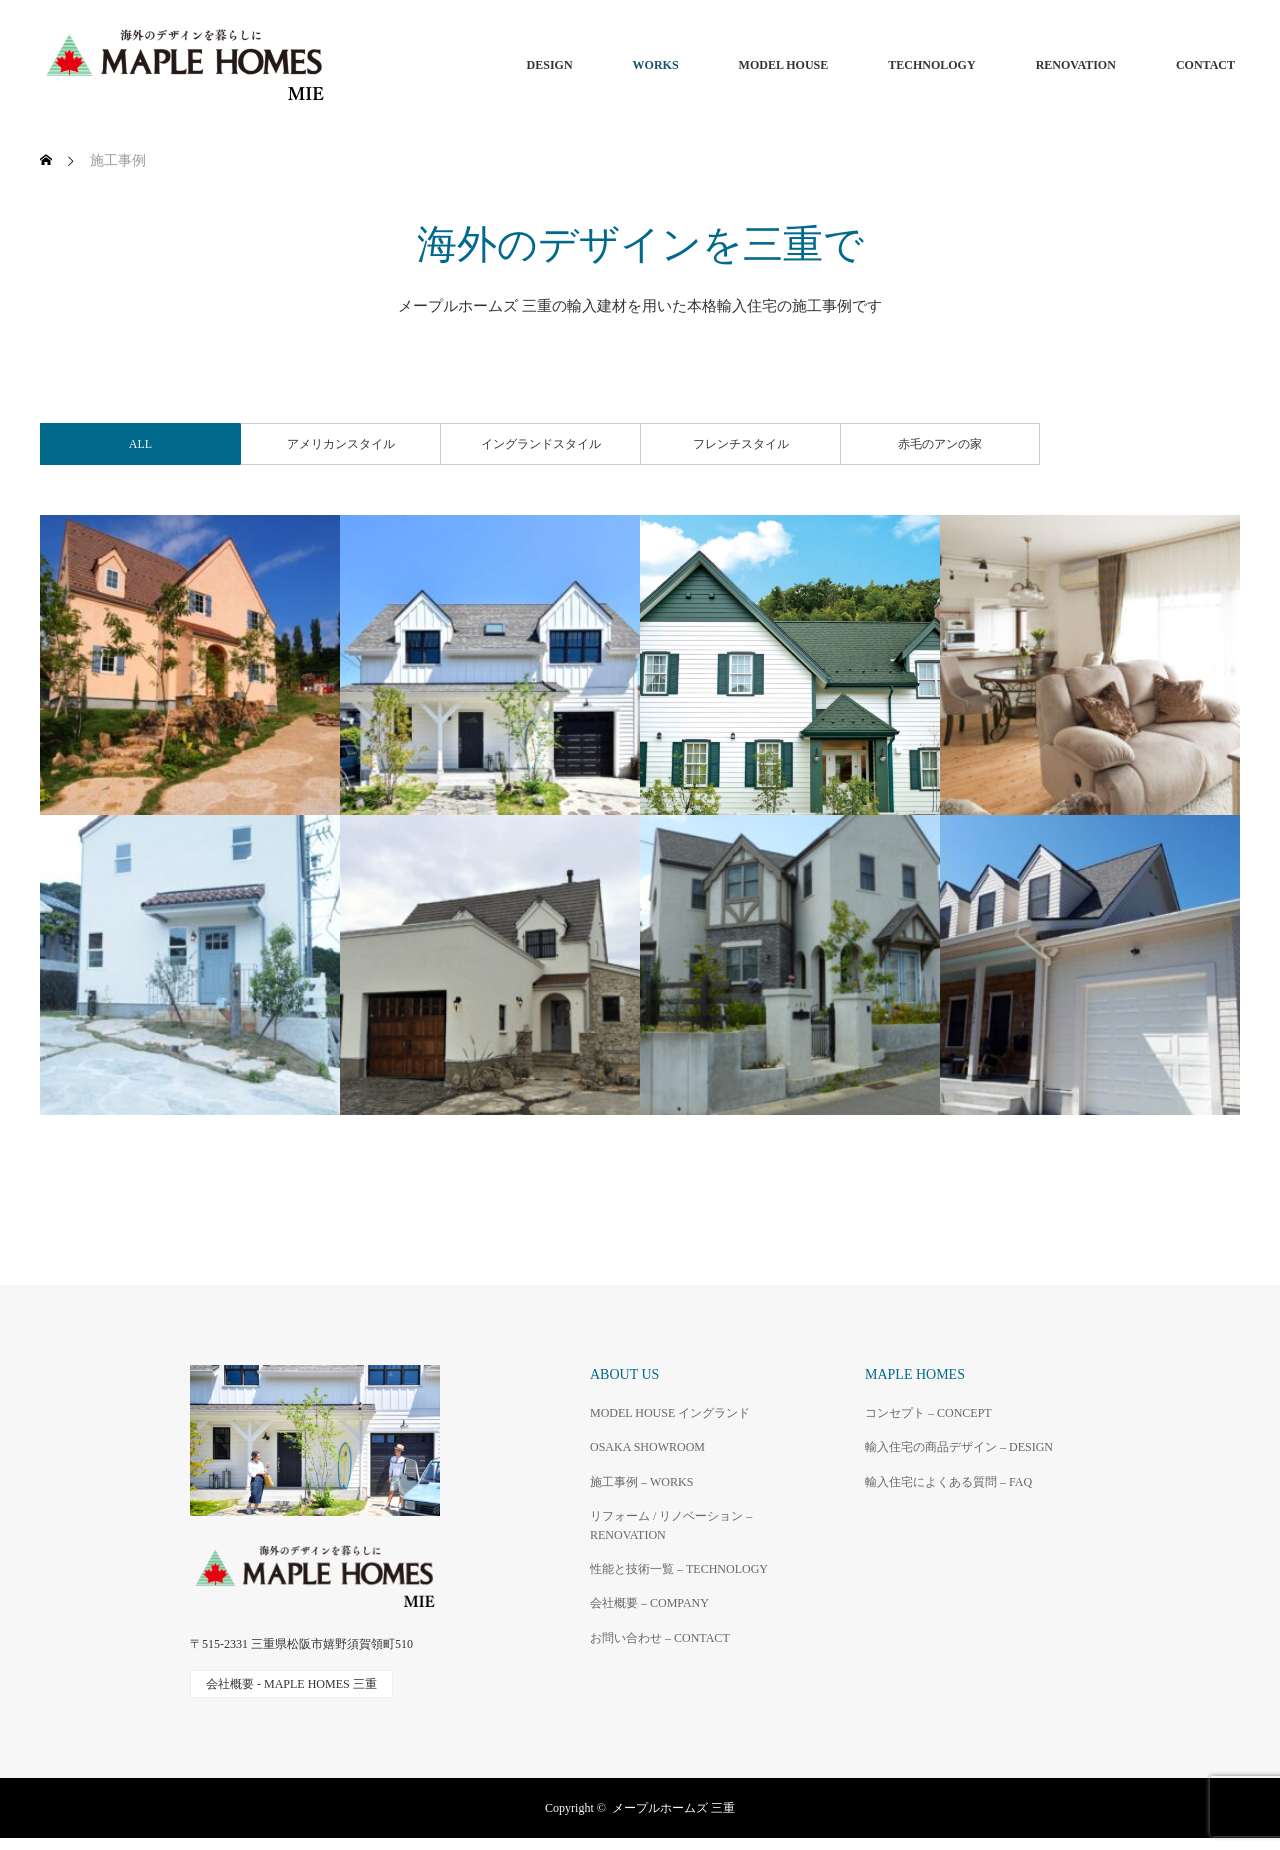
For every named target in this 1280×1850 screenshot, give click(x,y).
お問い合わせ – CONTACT (660, 1638)
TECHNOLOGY (931, 65)
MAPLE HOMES (915, 1374)
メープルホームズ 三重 (673, 1808)
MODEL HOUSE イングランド (670, 1413)
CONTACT (1205, 65)
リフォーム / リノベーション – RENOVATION (671, 1525)
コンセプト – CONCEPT (928, 1413)
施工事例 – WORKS (641, 1482)
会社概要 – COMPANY (649, 1603)
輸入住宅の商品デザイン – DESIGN (959, 1447)
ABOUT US (624, 1374)
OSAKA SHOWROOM (647, 1447)
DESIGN (550, 65)
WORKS (656, 65)
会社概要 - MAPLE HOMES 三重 (291, 1684)
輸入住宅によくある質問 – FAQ (948, 1482)
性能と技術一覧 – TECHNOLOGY (679, 1569)
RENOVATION (1076, 65)
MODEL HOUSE (784, 65)
